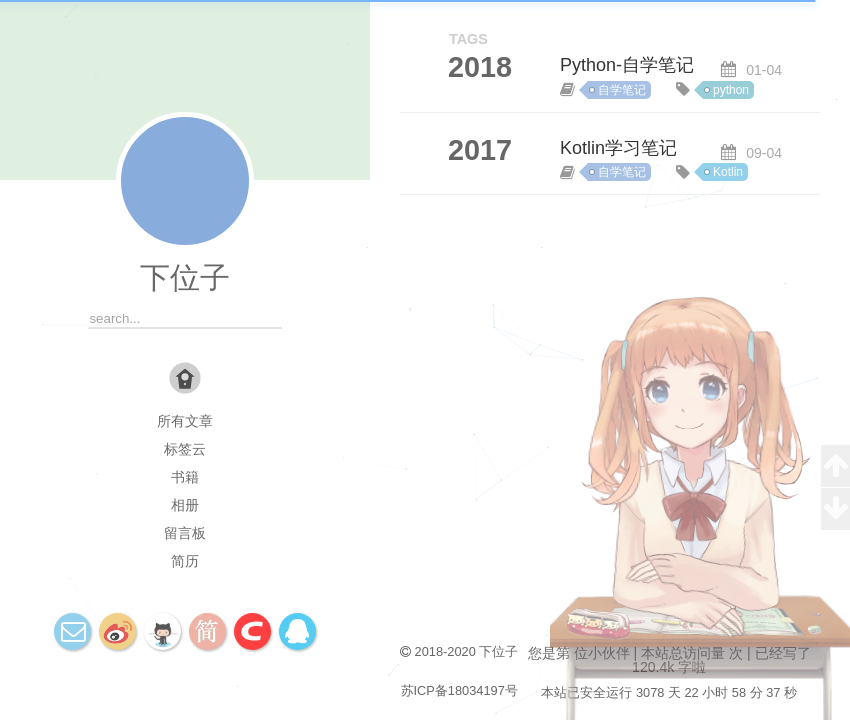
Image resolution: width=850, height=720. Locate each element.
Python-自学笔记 (627, 65)
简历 (185, 561)
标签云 (185, 449)
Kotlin (728, 172)
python (731, 90)
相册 (185, 505)
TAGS (468, 39)
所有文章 (185, 421)
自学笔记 (622, 90)
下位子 (185, 277)
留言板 (185, 533)
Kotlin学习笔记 (618, 148)
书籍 (185, 477)
